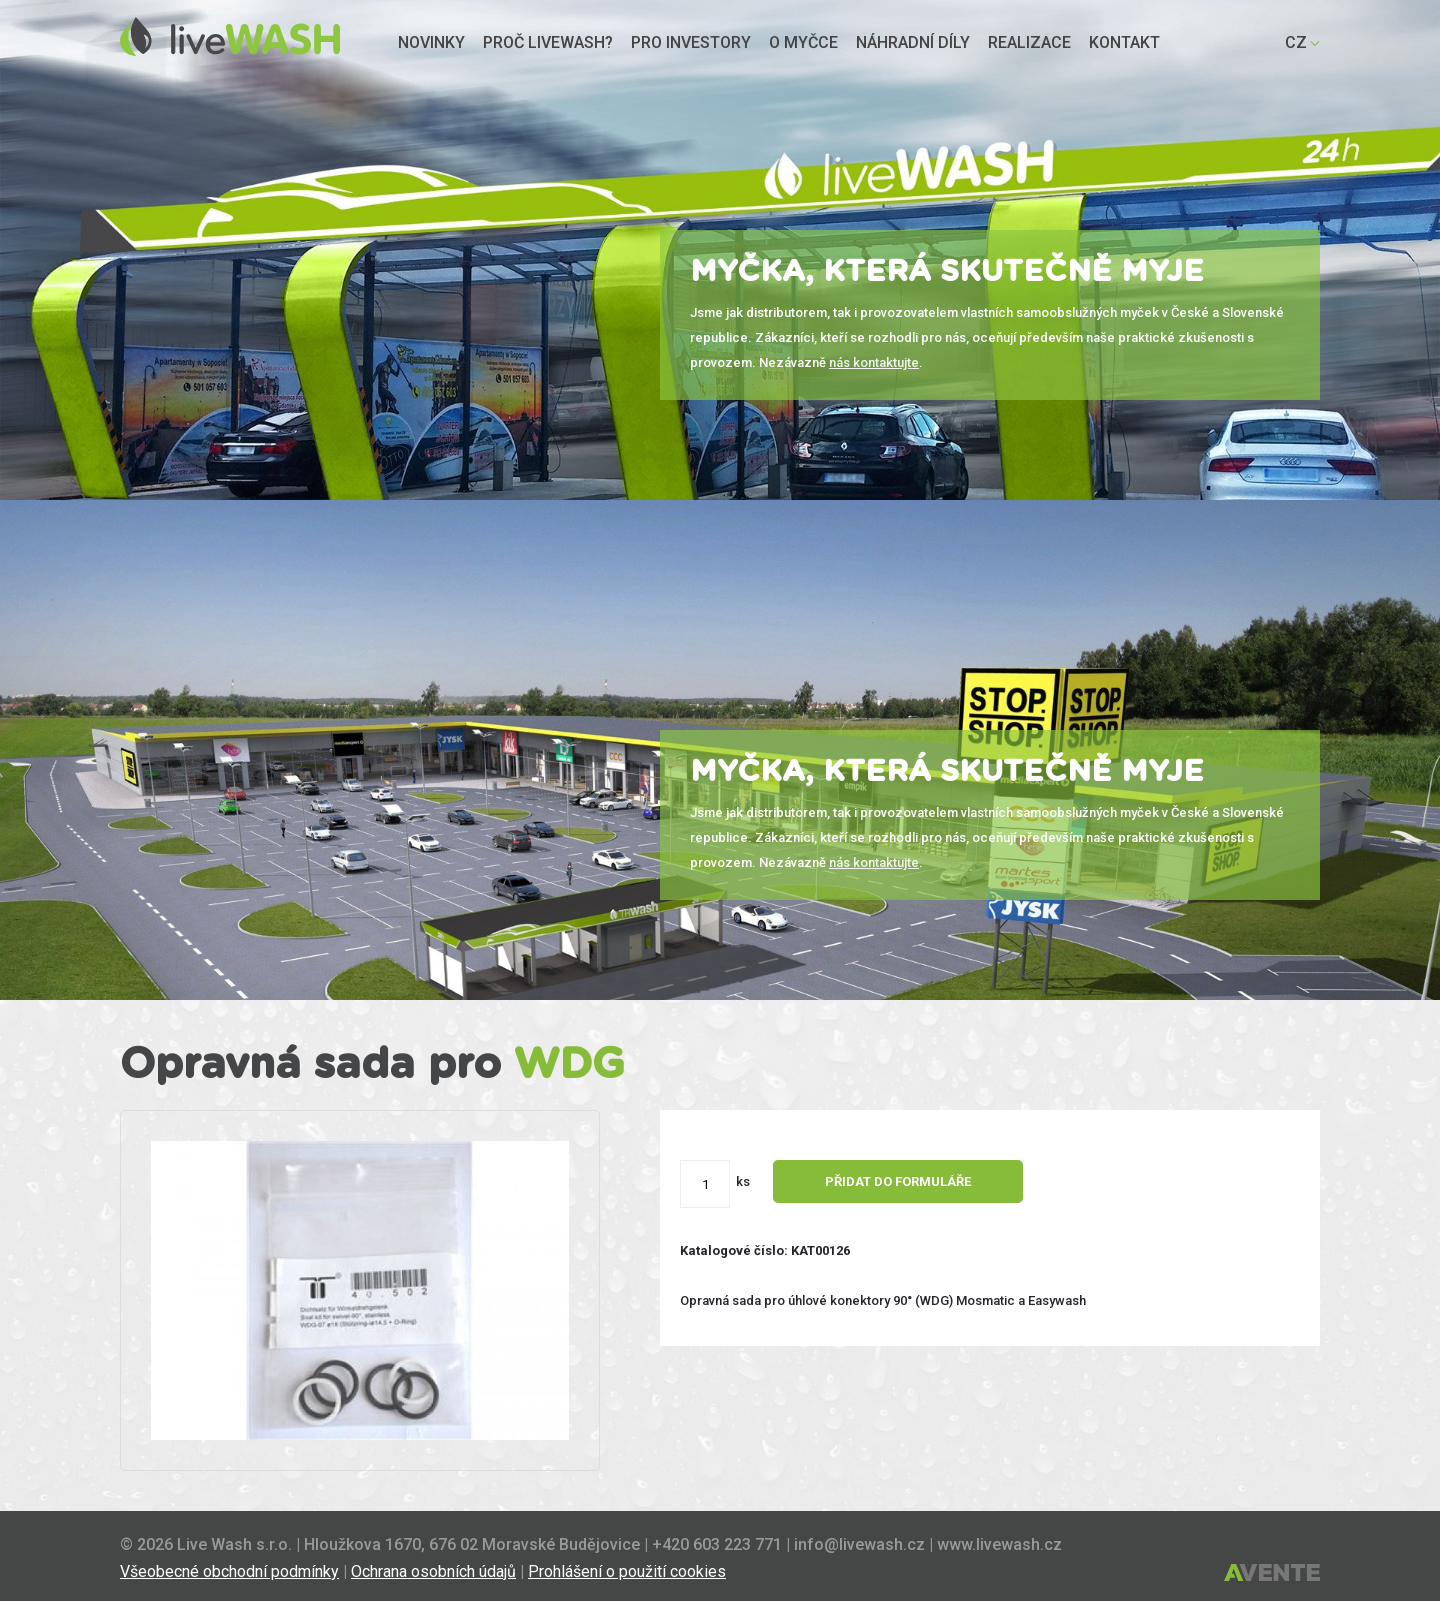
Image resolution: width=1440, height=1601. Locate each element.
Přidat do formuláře (898, 1181)
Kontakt (1124, 42)
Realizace (1029, 42)
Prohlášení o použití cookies (627, 1571)
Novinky (431, 42)
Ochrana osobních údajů (433, 1571)
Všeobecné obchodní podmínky (229, 1571)
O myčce (803, 42)
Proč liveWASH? (548, 42)
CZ (1296, 42)
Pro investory (691, 42)
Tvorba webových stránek (1272, 1574)
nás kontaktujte (874, 362)
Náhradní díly (913, 42)
